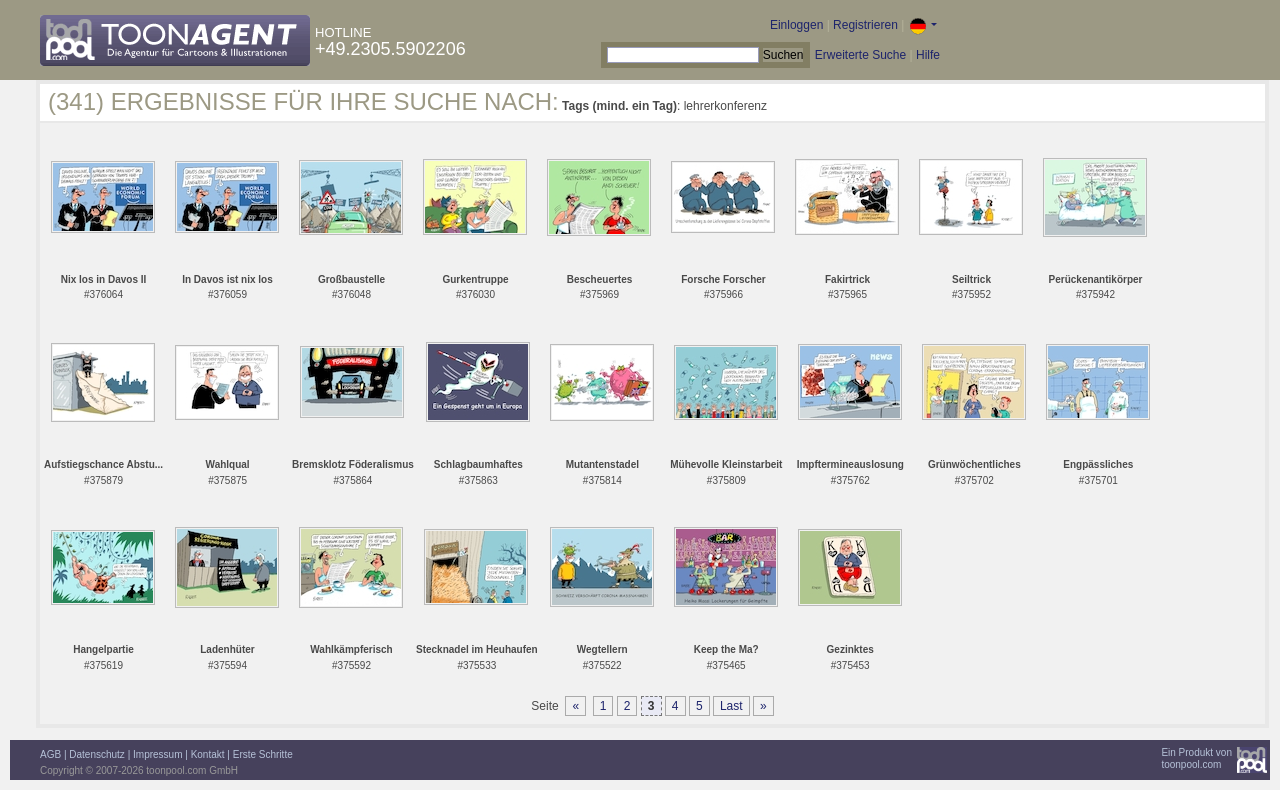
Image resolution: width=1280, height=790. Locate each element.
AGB (50, 754)
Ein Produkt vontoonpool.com (1196, 758)
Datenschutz (97, 754)
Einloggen (796, 25)
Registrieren (865, 25)
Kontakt (208, 754)
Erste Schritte (263, 754)
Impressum (157, 754)
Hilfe (928, 55)
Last (731, 706)
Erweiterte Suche (860, 55)
